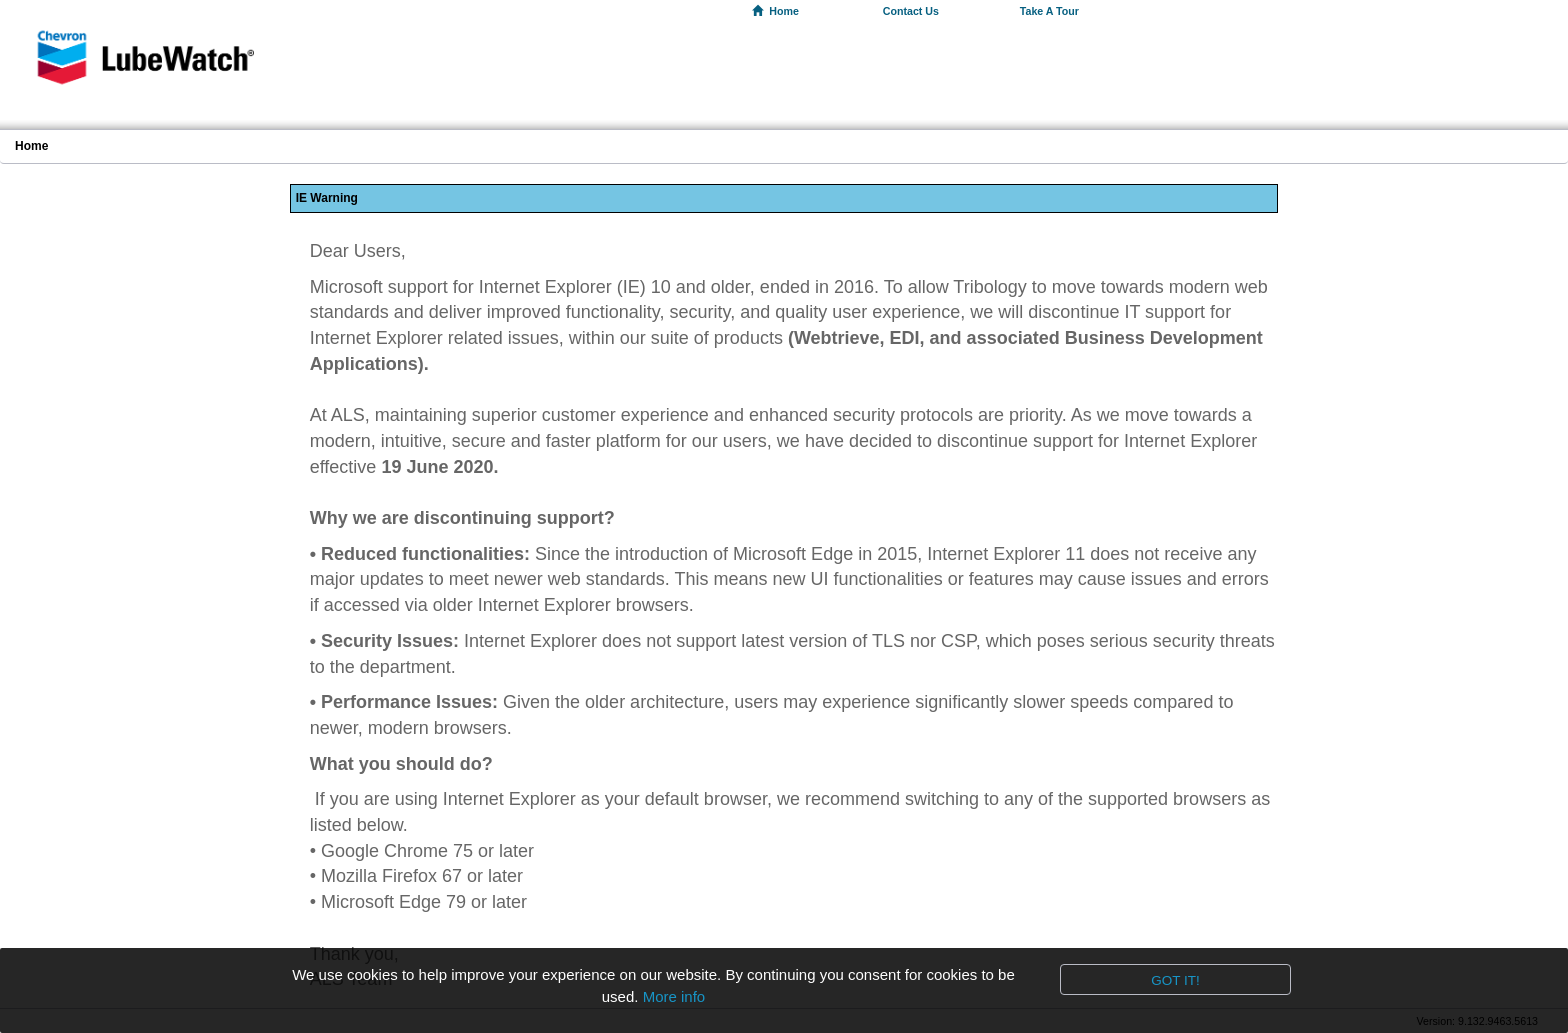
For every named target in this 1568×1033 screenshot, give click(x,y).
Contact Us (911, 11)
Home (775, 11)
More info (674, 996)
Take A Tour (1049, 11)
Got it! (1175, 980)
